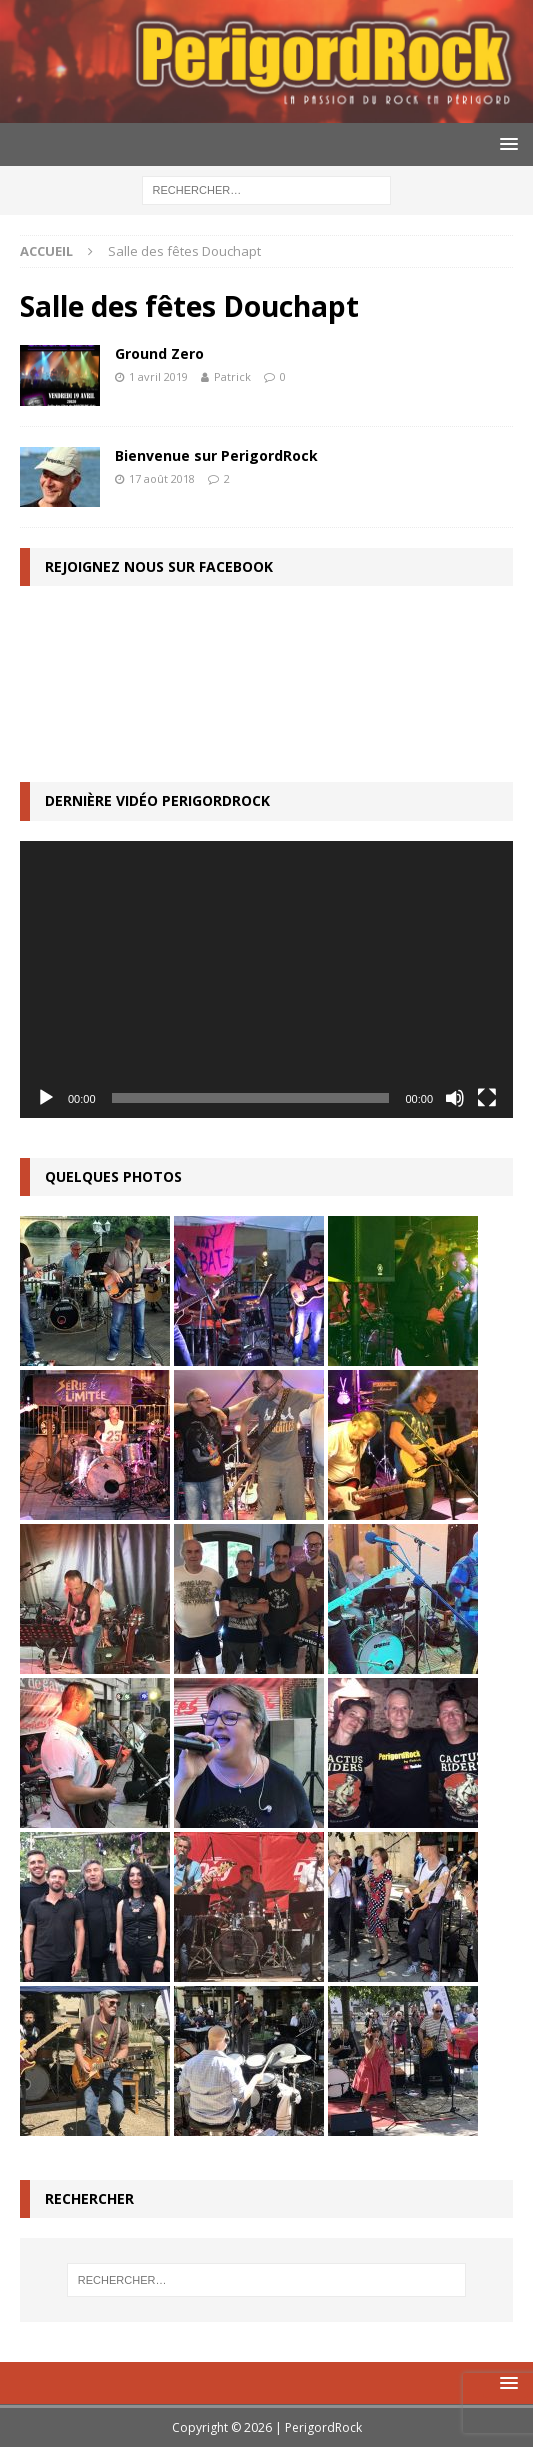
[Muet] (455, 1098)
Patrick (232, 376)
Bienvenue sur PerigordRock (216, 455)
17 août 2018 (162, 478)
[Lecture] (46, 1098)
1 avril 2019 (158, 376)
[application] (266, 979)
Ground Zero (159, 353)
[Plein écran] (487, 1098)
